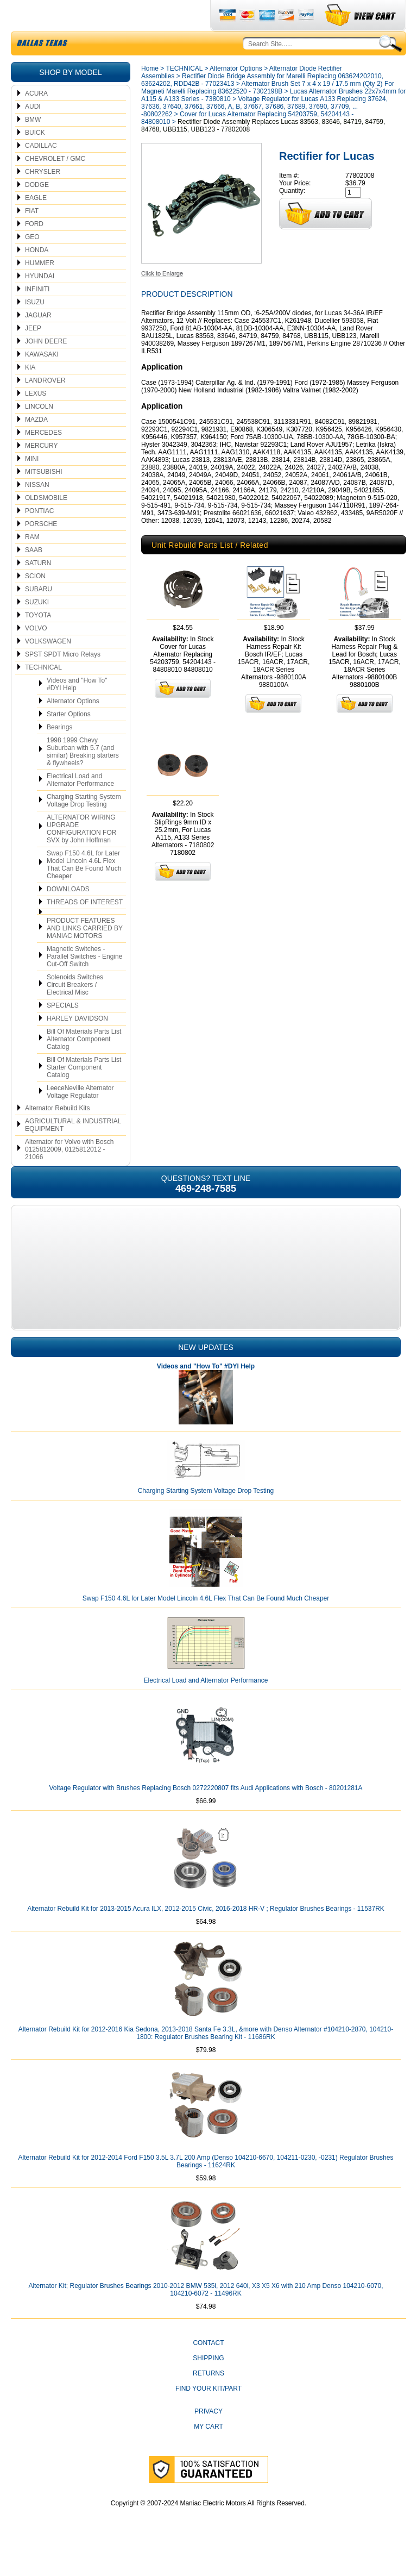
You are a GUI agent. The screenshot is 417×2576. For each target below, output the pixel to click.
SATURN (38, 588)
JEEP (33, 354)
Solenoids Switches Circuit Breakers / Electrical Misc (75, 1010)
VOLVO (36, 654)
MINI (32, 484)
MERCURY (41, 471)
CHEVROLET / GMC (55, 184)
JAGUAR (38, 341)
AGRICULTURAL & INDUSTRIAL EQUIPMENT (73, 1150)
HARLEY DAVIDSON (77, 1044)
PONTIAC (39, 536)
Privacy (208, 2437)
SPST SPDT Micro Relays (62, 680)
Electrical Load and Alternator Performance (80, 805)
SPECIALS (63, 1031)
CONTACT (208, 2368)
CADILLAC (41, 171)
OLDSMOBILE (46, 523)
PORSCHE (41, 549)
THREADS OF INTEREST (85, 927)
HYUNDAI (39, 301)
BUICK (35, 158)
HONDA (36, 275)
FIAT (32, 236)
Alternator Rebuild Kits (57, 1133)
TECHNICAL (43, 693)
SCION (35, 601)
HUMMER (39, 288)
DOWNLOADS (68, 914)
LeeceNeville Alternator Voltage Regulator (80, 1117)
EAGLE (36, 223)
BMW (33, 145)
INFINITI (37, 314)
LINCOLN (39, 432)
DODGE (37, 210)
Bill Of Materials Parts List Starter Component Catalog (84, 1092)
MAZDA (36, 445)
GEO (32, 262)
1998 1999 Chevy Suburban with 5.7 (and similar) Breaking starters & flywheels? (83, 777)
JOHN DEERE (46, 367)
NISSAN (37, 510)
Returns (208, 2399)
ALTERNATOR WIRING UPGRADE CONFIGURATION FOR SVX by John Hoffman (81, 854)
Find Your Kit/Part (208, 2414)
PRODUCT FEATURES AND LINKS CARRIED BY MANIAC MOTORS (85, 953)
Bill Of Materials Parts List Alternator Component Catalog (84, 1064)
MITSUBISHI (43, 497)
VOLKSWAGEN (48, 667)
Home (150, 94)
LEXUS (35, 419)
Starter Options (69, 739)
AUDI (33, 132)
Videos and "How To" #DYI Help (77, 709)
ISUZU (35, 328)
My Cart (208, 2452)
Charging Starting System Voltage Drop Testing (84, 826)
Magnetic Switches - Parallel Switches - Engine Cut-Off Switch (84, 982)
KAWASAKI (42, 380)
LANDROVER (45, 406)
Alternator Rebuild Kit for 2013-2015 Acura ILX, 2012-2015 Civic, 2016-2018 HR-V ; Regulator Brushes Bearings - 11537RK (205, 1934)
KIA (30, 393)
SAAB (33, 575)
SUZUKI (37, 628)
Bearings (59, 752)
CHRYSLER (42, 197)
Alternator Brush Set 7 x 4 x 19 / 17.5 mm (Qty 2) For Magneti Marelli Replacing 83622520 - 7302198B (267, 113)
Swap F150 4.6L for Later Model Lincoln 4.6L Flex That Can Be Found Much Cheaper (84, 890)
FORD (34, 249)
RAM (32, 562)
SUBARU (38, 614)
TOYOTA (38, 641)
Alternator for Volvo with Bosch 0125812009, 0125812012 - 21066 (69, 1175)
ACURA (36, 119)
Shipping (208, 2383)
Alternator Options (73, 726)
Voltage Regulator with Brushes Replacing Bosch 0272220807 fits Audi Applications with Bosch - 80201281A (205, 1813)
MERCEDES (43, 458)
